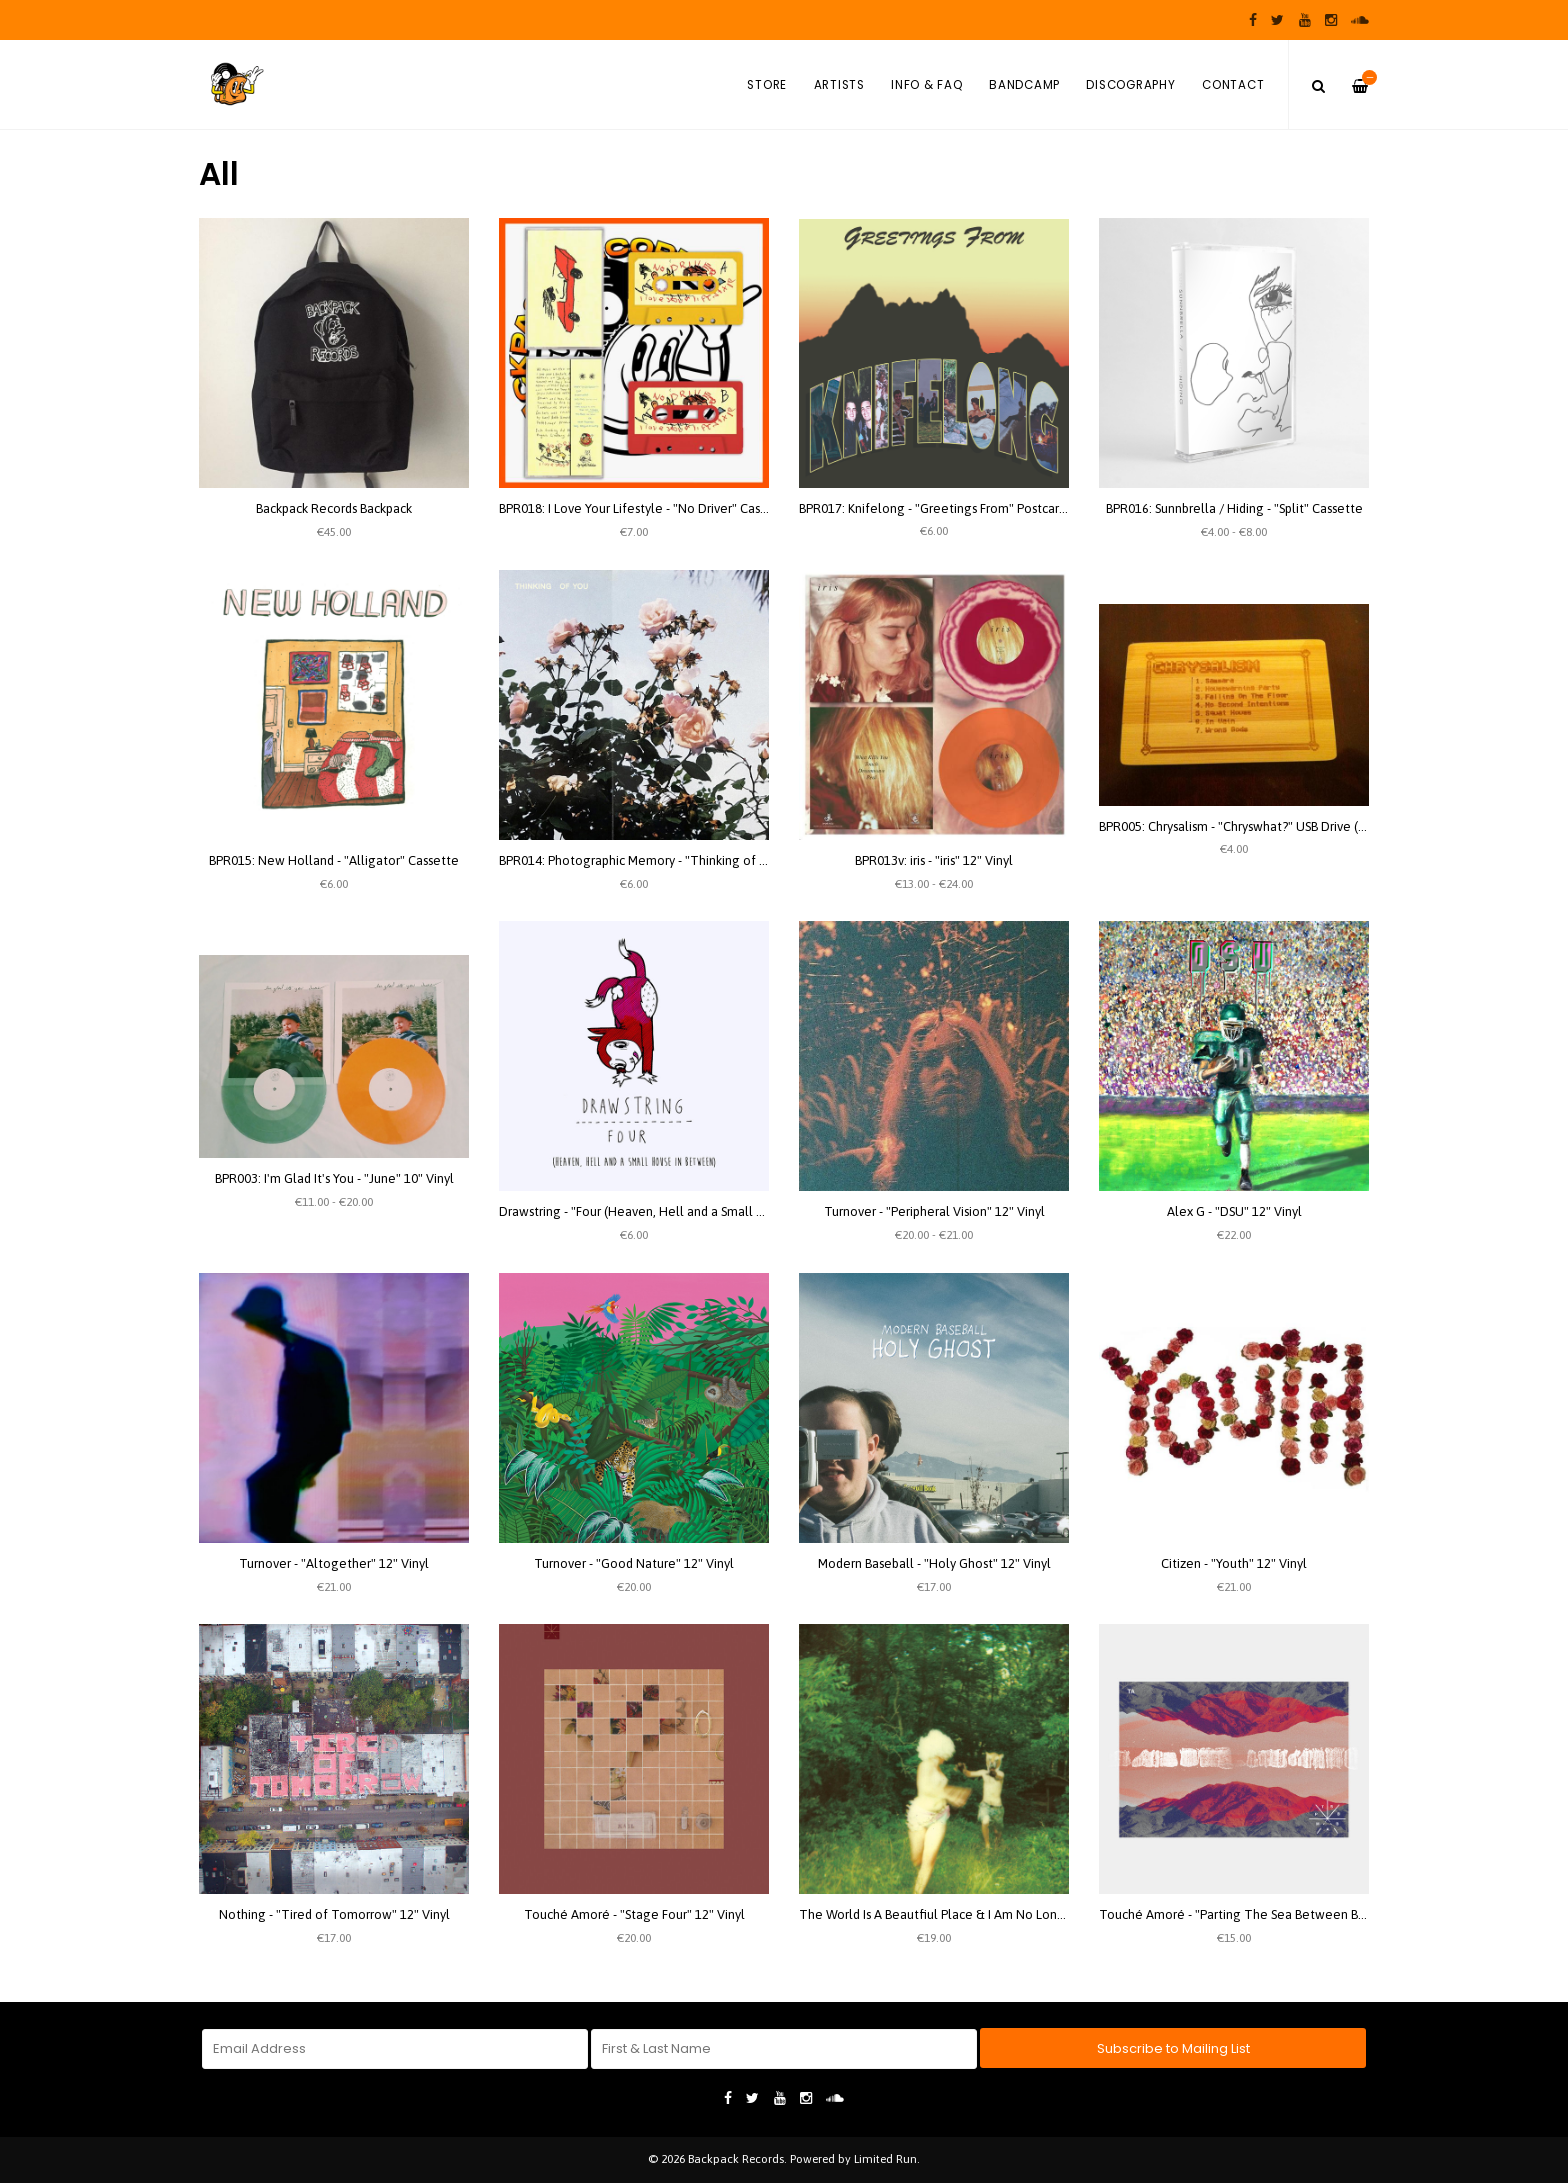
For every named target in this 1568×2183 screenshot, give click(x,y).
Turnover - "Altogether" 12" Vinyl (334, 1563)
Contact (1233, 85)
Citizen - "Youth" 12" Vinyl (1234, 1563)
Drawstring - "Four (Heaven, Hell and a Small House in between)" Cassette (712, 1211)
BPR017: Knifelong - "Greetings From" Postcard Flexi (947, 508)
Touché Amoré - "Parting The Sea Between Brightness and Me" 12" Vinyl (1306, 1914)
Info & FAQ (927, 85)
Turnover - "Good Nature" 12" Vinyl (634, 1563)
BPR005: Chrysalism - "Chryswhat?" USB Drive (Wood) (1247, 826)
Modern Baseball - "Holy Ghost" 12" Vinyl (934, 1563)
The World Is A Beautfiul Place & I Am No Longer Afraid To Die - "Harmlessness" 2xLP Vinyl (1056, 1914)
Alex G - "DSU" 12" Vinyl (1234, 1211)
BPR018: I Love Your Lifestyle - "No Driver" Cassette (645, 508)
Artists (839, 85)
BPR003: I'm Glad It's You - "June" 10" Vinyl (334, 1178)
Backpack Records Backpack (334, 508)
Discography (1130, 85)
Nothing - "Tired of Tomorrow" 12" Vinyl (334, 1914)
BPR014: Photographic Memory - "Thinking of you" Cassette (669, 860)
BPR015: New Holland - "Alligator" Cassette (334, 860)
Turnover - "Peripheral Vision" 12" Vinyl (934, 1211)
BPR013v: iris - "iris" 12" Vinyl (934, 860)
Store (767, 85)
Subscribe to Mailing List (1173, 2048)
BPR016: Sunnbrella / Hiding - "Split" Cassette (1234, 508)
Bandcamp (1024, 85)
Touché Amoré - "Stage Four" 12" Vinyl (634, 1914)
